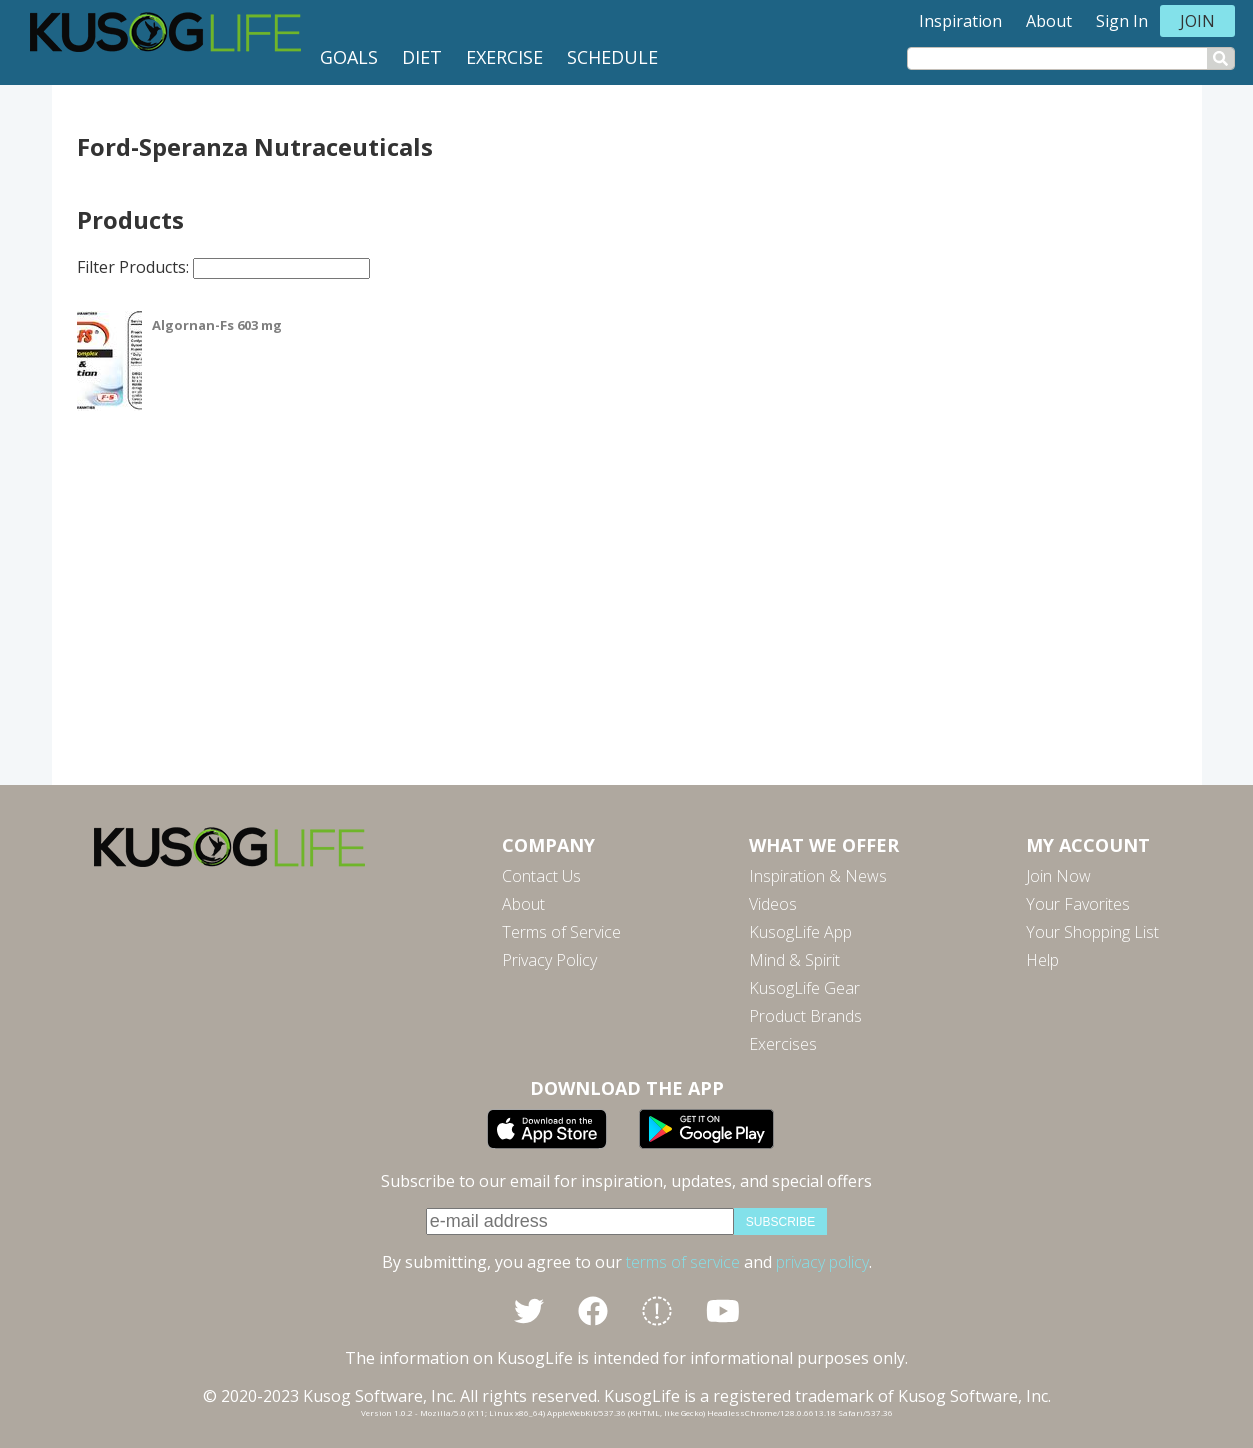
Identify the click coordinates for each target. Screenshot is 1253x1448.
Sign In (1122, 21)
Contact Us (541, 876)
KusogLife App (800, 932)
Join (1197, 21)
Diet (422, 57)
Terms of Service (561, 932)
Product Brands (805, 1016)
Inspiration (960, 21)
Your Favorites (1078, 904)
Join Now (1058, 876)
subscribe (780, 1222)
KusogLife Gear (804, 988)
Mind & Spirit (794, 960)
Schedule (612, 57)
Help (1042, 960)
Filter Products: (223, 267)
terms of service (683, 1262)
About (1049, 21)
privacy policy (822, 1262)
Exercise (504, 57)
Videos (773, 904)
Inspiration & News (818, 876)
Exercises (783, 1044)
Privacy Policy (549, 960)
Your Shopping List (1092, 932)
